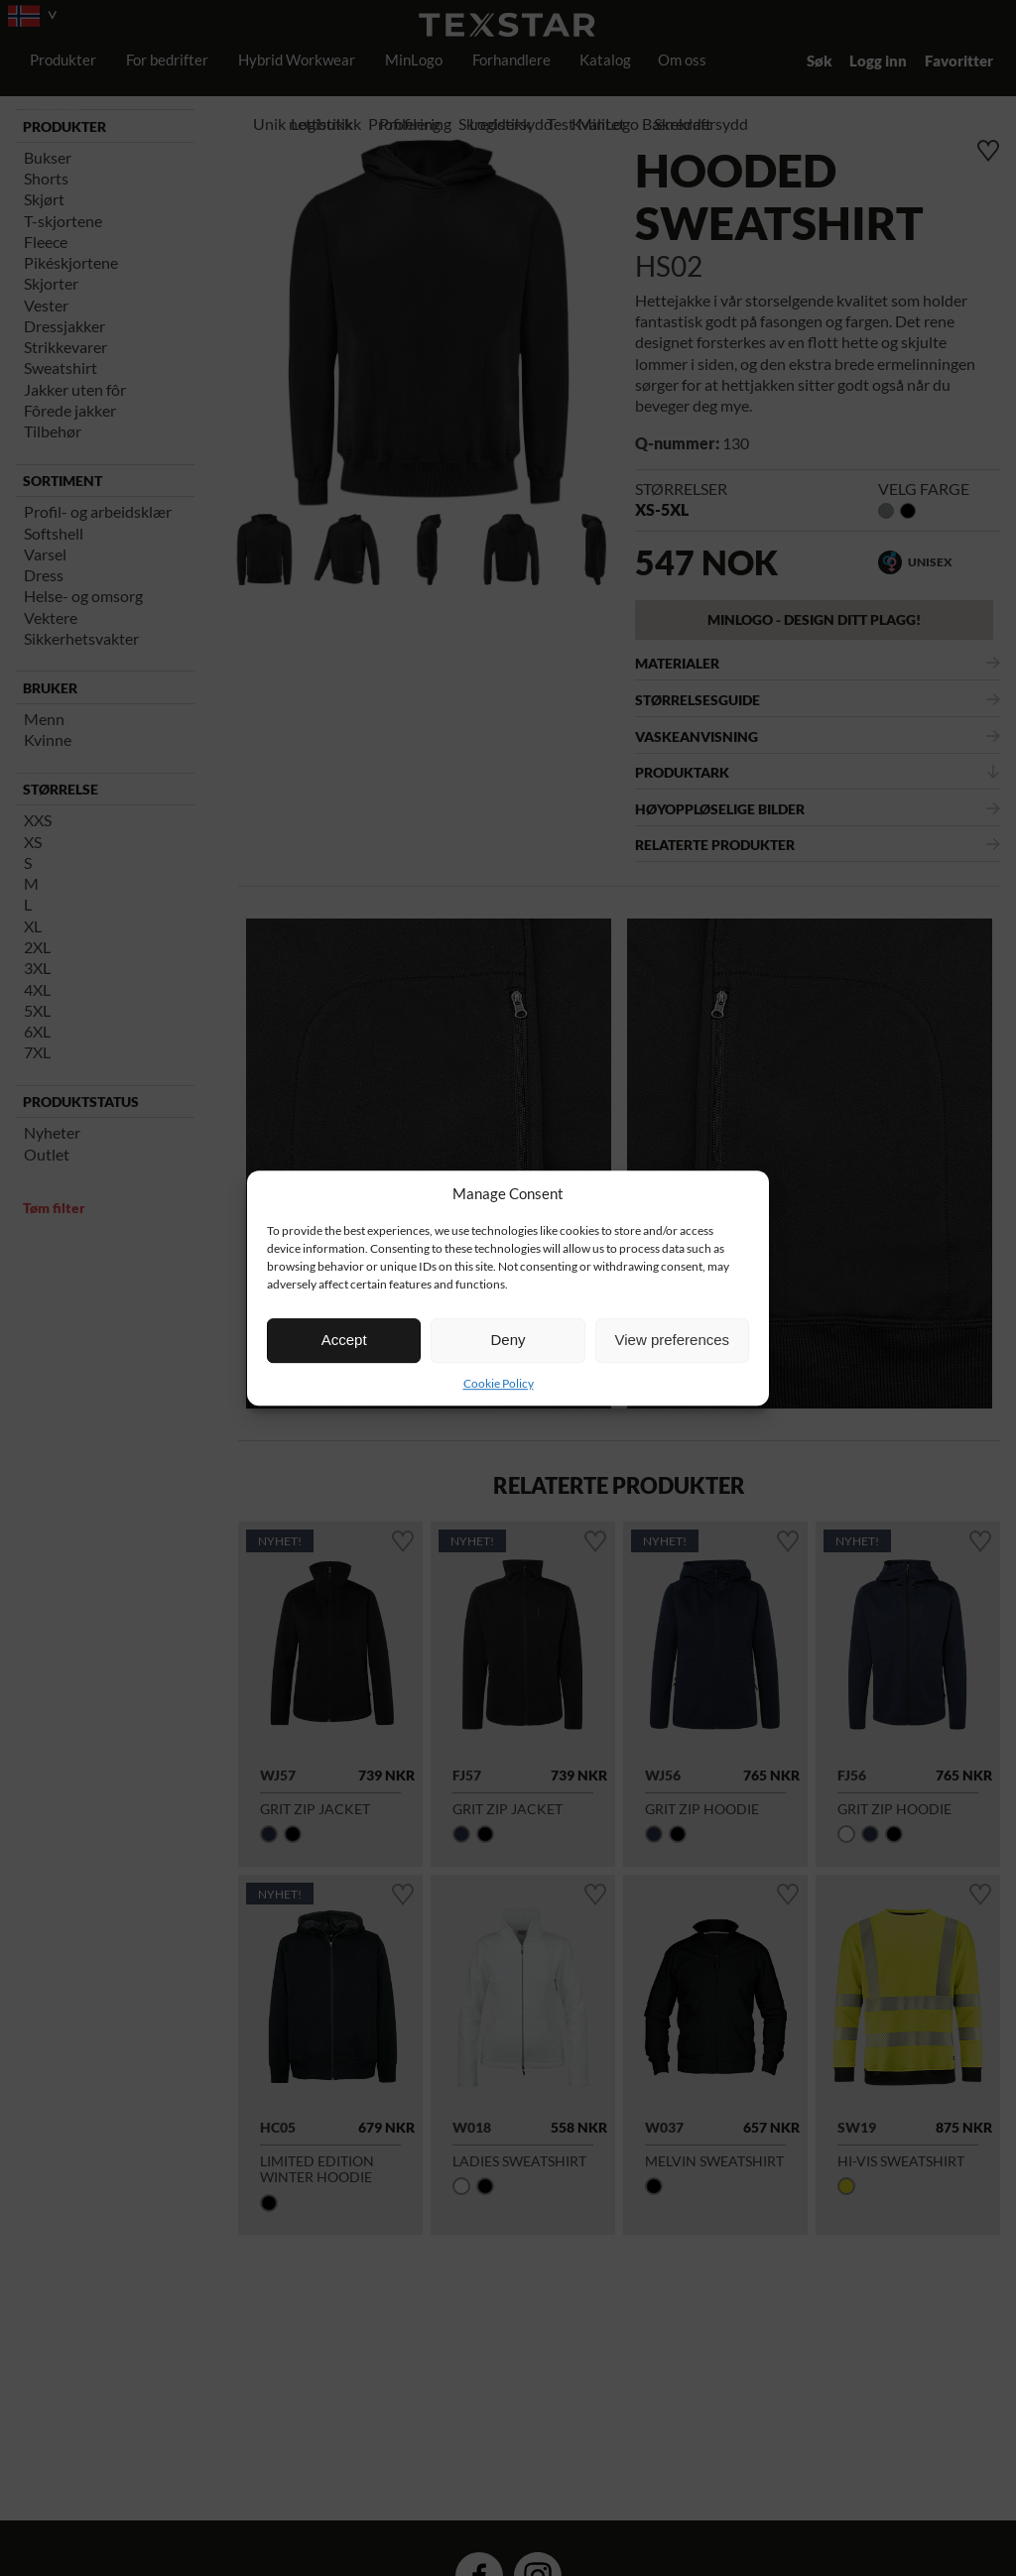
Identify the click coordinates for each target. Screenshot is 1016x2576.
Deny (507, 1339)
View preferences (672, 1339)
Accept (344, 1339)
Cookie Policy (498, 1383)
